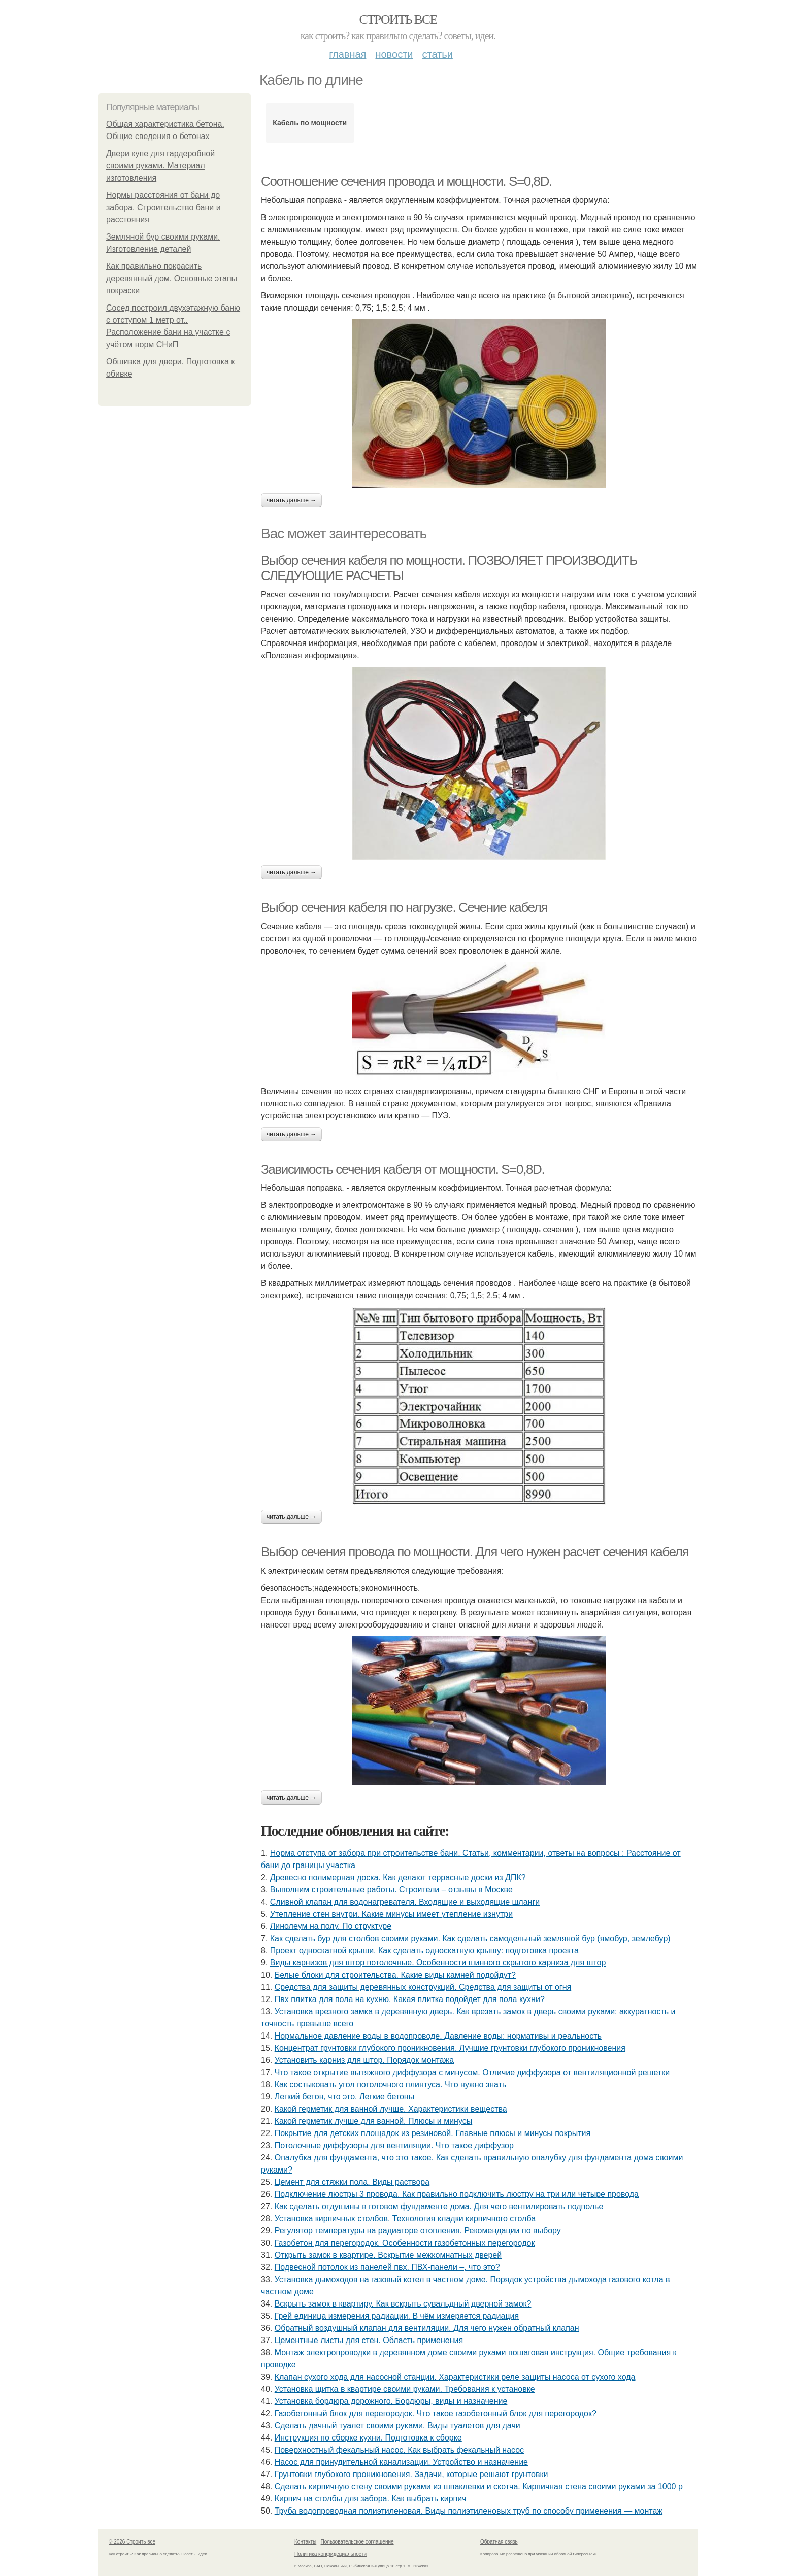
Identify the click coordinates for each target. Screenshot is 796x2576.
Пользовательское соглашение (357, 2542)
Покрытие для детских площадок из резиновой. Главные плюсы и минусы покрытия (432, 2133)
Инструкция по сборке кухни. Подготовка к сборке (368, 2437)
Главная (347, 54)
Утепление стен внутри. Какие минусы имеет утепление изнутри (391, 1914)
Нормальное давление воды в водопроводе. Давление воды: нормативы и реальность (438, 2035)
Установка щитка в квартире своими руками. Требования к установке (405, 2389)
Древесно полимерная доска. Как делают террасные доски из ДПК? (398, 1877)
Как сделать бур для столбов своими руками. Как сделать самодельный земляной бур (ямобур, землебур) (470, 1938)
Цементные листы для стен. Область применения (369, 2340)
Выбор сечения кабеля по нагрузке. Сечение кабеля (404, 907)
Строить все (398, 19)
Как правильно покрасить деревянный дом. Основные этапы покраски (171, 278)
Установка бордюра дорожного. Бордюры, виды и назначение (391, 2401)
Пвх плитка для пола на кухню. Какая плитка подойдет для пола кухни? (410, 1999)
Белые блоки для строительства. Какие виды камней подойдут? (395, 1975)
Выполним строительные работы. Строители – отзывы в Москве (391, 1889)
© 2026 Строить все (132, 2542)
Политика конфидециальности (330, 2554)
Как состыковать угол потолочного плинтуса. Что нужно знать (391, 2084)
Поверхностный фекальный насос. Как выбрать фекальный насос (399, 2450)
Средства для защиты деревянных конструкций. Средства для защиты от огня (423, 1987)
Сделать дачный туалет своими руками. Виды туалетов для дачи (397, 2425)
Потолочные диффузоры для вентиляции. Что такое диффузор (394, 2145)
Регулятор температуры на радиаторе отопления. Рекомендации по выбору (418, 2230)
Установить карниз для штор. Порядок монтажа (364, 2060)
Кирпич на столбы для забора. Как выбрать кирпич (371, 2498)
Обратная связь (499, 2542)
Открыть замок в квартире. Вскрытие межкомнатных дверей (388, 2255)
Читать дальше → (291, 500)
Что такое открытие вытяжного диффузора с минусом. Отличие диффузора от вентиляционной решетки (472, 2072)
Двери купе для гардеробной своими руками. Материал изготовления (160, 165)
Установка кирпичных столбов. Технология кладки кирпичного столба (405, 2218)
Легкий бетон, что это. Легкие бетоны (345, 2096)
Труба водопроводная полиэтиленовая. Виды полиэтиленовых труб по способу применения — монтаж (468, 2510)
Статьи (437, 54)
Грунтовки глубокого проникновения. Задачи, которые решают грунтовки (411, 2474)
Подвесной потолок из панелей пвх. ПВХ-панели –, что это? (387, 2267)
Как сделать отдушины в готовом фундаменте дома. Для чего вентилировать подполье (439, 2206)
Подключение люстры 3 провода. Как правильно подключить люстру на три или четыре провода (457, 2194)
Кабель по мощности (310, 123)
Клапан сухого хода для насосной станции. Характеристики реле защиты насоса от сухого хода (455, 2376)
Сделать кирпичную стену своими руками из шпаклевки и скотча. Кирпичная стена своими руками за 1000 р (479, 2486)
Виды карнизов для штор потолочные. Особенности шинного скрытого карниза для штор (438, 1962)
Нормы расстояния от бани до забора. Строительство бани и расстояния (163, 207)
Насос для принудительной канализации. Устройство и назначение (401, 2462)
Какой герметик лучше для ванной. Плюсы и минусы (374, 2121)
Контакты (305, 2542)
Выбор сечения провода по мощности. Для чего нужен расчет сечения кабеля (474, 1552)
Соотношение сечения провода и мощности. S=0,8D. (406, 181)
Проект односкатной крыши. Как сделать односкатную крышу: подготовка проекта (424, 1950)
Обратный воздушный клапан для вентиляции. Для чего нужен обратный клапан (427, 2328)
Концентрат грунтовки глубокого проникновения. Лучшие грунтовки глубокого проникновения (450, 2048)
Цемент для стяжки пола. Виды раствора (352, 2182)
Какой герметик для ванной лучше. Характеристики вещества (391, 2109)
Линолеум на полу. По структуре (330, 1926)
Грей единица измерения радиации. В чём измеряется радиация (397, 2316)
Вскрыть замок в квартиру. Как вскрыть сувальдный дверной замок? (403, 2303)
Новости (394, 54)
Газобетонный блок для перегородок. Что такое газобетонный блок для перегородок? (435, 2413)
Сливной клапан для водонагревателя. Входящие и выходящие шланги (405, 1901)
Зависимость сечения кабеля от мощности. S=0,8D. (402, 1169)
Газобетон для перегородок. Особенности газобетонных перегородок (405, 2243)
